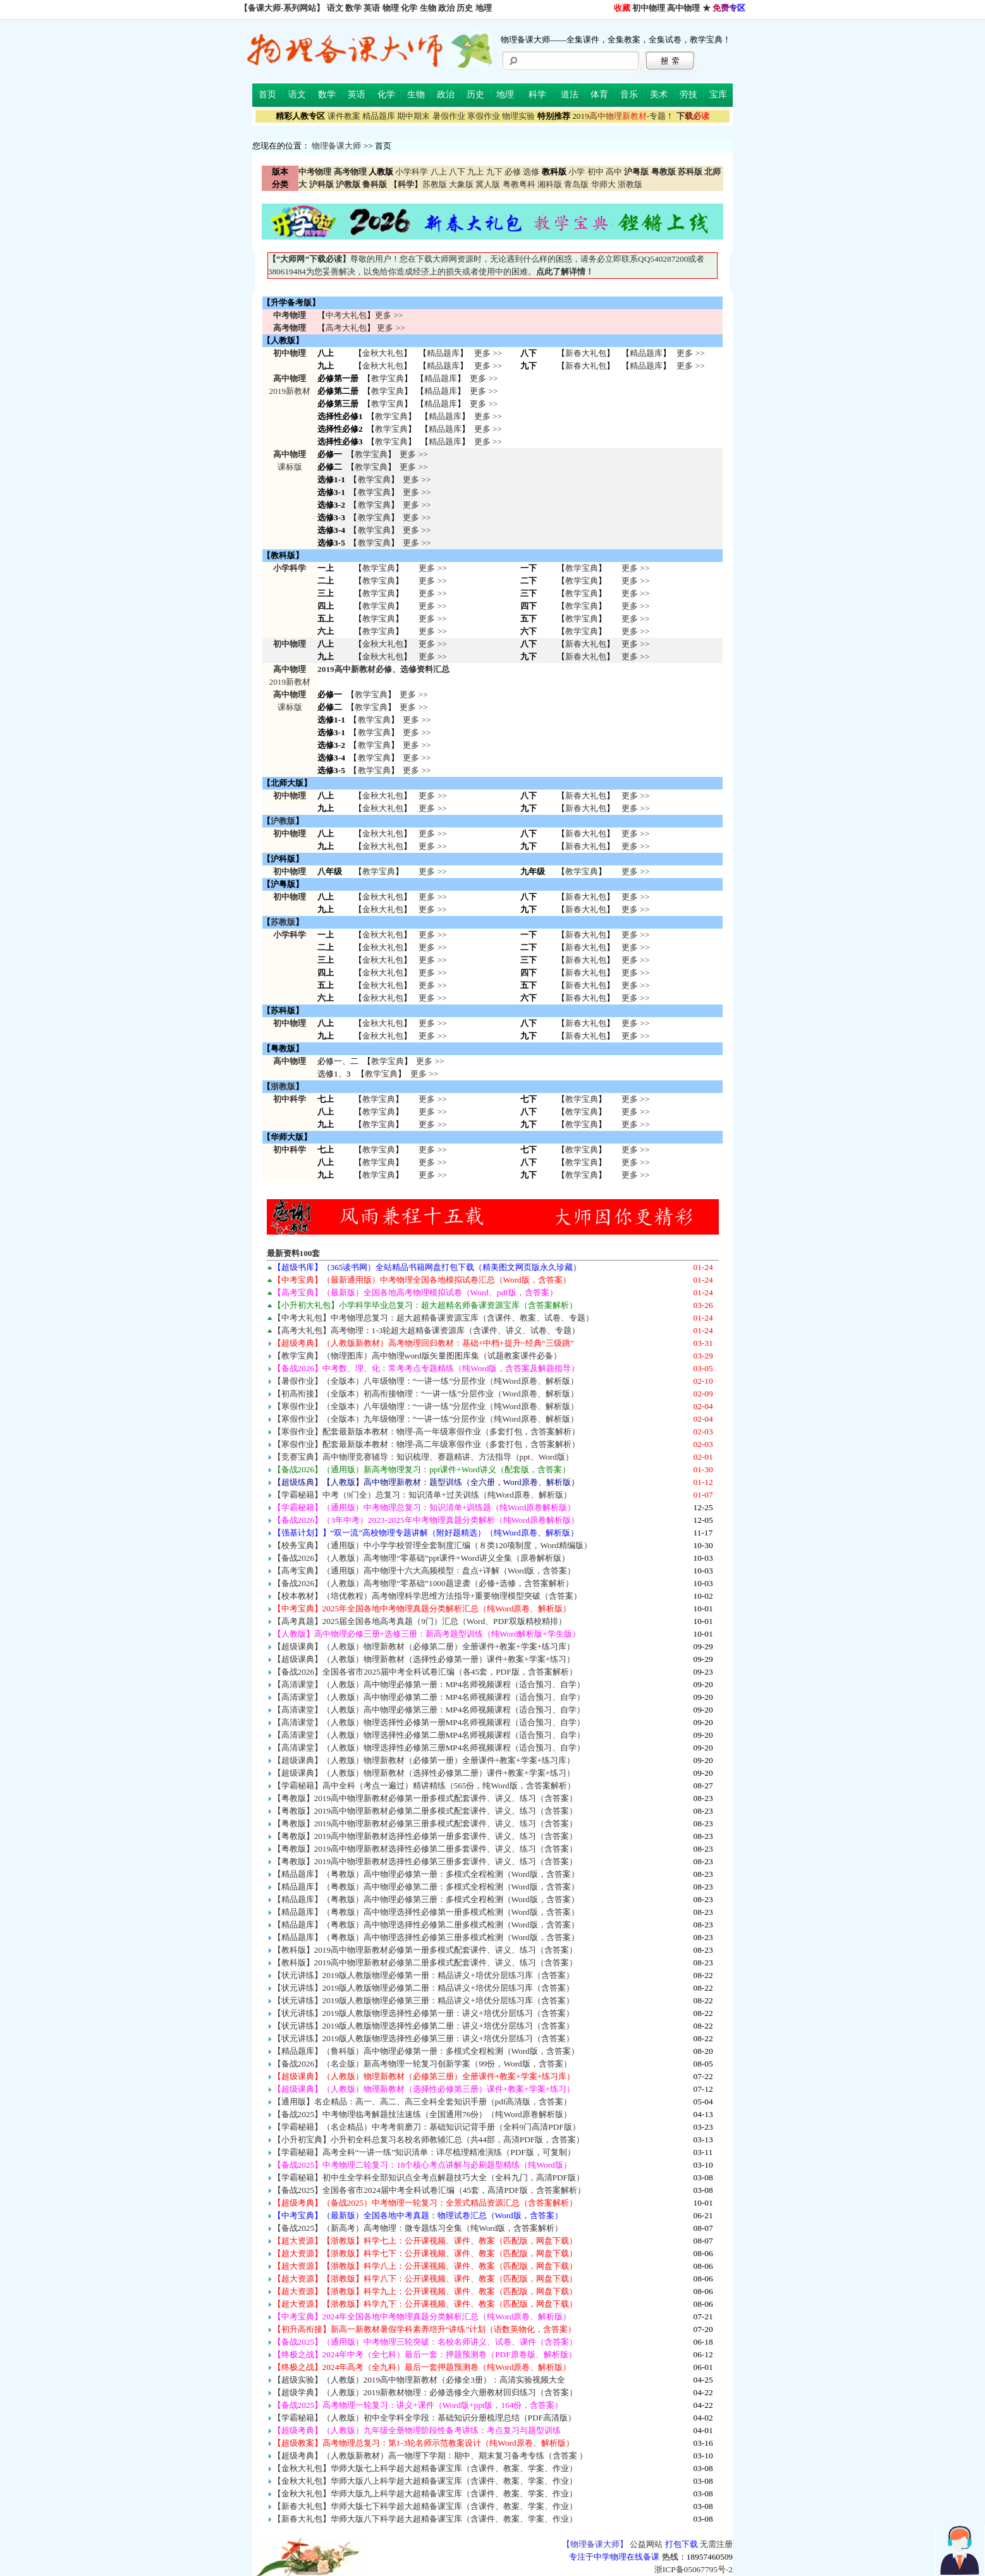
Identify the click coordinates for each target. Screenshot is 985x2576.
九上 (475, 171)
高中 (614, 171)
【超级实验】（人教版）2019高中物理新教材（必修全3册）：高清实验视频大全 (419, 2379)
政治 (446, 8)
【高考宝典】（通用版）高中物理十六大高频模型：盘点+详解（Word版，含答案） (424, 1570)
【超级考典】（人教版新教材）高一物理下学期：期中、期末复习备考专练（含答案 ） (430, 2455)
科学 (537, 94)
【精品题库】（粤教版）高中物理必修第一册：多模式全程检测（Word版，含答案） (426, 1874)
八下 (457, 171)
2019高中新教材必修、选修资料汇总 (383, 669)
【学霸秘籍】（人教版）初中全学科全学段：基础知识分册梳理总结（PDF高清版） (424, 2417)
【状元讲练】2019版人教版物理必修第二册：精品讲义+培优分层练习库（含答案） (423, 1988)
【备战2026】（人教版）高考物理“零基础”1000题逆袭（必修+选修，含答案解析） (423, 1583)
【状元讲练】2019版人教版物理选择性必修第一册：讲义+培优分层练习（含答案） (423, 2013)
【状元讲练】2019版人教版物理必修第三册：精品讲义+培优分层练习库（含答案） (423, 2000)
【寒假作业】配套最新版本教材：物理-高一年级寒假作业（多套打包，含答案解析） (426, 1431)
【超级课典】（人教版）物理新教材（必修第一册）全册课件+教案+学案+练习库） (424, 1760)
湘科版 (549, 184)
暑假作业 (448, 116)
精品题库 (378, 116)
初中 (595, 171)
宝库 (718, 94)
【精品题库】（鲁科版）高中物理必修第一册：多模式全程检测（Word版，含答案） (426, 2051)
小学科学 (411, 171)
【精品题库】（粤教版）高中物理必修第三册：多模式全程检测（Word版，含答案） (426, 1899)
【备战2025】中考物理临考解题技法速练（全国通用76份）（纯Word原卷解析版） (422, 2114)
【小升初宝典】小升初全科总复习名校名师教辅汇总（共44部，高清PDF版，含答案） (429, 2139)
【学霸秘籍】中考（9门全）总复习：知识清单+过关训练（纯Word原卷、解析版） (422, 1494)
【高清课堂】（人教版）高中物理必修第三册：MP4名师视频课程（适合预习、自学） (429, 1709)
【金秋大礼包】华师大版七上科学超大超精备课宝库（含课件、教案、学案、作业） (425, 2468)
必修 (513, 171)
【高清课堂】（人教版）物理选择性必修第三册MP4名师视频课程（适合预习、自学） (429, 1747)
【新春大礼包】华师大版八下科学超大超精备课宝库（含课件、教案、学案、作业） (425, 2519)
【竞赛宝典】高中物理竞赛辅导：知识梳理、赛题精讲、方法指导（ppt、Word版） (423, 1457)
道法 (569, 94)
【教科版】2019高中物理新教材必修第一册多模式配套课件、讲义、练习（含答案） (425, 1950)
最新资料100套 (294, 1253)
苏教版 (434, 184)
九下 (494, 171)
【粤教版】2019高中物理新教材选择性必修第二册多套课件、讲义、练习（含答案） (425, 1848)
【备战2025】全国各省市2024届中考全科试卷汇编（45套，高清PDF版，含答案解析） (429, 2190)
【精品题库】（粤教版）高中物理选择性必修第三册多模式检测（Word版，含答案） (426, 1937)
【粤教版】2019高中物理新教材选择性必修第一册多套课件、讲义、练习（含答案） (425, 1836)
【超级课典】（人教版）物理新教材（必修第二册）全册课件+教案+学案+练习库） (424, 1646)
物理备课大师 (336, 145)
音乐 (629, 94)
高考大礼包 (346, 328)
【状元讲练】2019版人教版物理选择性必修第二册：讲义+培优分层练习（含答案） (423, 2025)
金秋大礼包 (382, 353)
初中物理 (648, 8)
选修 (531, 171)
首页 (267, 94)
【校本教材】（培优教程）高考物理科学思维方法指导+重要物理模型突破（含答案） (427, 1596)
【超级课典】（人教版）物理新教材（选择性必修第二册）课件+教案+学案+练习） (424, 1773)
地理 (483, 8)
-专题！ (623, 116)
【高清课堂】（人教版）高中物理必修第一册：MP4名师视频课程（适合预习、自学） (429, 1684)
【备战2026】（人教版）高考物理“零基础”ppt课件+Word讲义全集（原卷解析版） (421, 1558)
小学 (576, 171)
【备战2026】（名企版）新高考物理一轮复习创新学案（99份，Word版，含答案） (422, 2063)
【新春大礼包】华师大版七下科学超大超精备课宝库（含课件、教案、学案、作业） (425, 2506)
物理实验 (518, 116)
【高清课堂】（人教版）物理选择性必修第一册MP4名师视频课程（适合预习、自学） (429, 1722)
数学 (353, 8)
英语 (372, 8)
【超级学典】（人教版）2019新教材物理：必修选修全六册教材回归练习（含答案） (425, 2392)
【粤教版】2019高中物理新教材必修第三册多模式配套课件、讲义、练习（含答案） (425, 1823)
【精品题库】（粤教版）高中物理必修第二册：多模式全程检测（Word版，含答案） (426, 1886)
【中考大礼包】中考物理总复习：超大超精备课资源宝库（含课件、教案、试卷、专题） (433, 1317)
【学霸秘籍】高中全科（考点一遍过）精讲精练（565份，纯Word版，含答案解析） (424, 1785)
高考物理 (289, 328)
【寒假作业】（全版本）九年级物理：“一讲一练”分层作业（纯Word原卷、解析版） (425, 1419)
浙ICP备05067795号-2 (693, 2569)
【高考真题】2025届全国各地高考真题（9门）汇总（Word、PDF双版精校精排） (419, 1621)
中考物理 (289, 315)
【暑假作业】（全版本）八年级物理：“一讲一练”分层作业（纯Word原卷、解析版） (425, 1381)
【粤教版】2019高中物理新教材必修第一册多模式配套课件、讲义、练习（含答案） (425, 1798)
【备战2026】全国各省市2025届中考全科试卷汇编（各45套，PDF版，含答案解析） (425, 1671)
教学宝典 (387, 378)
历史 (464, 8)
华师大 (603, 184)
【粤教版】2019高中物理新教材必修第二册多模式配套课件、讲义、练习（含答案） (425, 1811)
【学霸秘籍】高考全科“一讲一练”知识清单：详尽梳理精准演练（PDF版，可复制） (424, 2152)
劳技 (688, 94)
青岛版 (576, 184)
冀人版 (487, 184)
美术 (659, 94)
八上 (439, 171)
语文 (335, 8)
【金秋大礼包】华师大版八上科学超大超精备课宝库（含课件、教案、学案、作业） (425, 2481)
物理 (390, 8)
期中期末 (413, 116)
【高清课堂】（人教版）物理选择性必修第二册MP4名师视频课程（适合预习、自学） (429, 1735)
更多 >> (389, 315)
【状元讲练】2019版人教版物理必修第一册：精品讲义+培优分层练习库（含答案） (423, 1975)
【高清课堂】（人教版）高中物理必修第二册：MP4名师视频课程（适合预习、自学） (429, 1697)
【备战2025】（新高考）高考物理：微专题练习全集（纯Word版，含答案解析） (418, 2228)
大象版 (461, 184)
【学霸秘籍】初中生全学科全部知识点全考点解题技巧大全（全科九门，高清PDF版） (428, 2177)
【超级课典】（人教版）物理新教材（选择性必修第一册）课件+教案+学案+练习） (424, 1659)
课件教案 (343, 116)
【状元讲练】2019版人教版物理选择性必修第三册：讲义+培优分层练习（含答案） (423, 2038)
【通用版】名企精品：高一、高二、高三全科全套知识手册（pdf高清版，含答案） (422, 2101)
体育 (599, 94)
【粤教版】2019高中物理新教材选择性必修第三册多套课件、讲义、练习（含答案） (425, 1861)
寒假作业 (483, 116)
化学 (409, 8)
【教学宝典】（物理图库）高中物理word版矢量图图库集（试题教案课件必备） (417, 1355)
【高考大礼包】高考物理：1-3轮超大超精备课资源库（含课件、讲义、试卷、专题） (426, 1330)
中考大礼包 (346, 315)
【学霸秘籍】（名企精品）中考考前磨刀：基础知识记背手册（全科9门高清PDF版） (426, 2127)
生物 (428, 8)
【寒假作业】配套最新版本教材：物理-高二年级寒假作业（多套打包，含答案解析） (426, 1444)
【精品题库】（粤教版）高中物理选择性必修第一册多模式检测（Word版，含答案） (426, 1912)
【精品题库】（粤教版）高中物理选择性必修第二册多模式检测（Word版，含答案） (426, 1924)
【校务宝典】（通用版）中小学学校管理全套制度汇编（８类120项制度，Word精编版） (432, 1545)
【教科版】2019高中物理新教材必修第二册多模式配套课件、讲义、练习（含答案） (425, 1962)
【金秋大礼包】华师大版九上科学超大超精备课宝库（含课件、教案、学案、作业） (425, 2493)
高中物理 (683, 8)
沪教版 (283, 821)
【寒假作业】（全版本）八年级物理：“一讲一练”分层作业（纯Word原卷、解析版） (425, 1406)
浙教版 (630, 184)
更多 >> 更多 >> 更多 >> (432, 1111)
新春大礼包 (585, 353)
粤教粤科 (519, 184)
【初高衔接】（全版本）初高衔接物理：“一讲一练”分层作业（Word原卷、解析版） (425, 1393)
